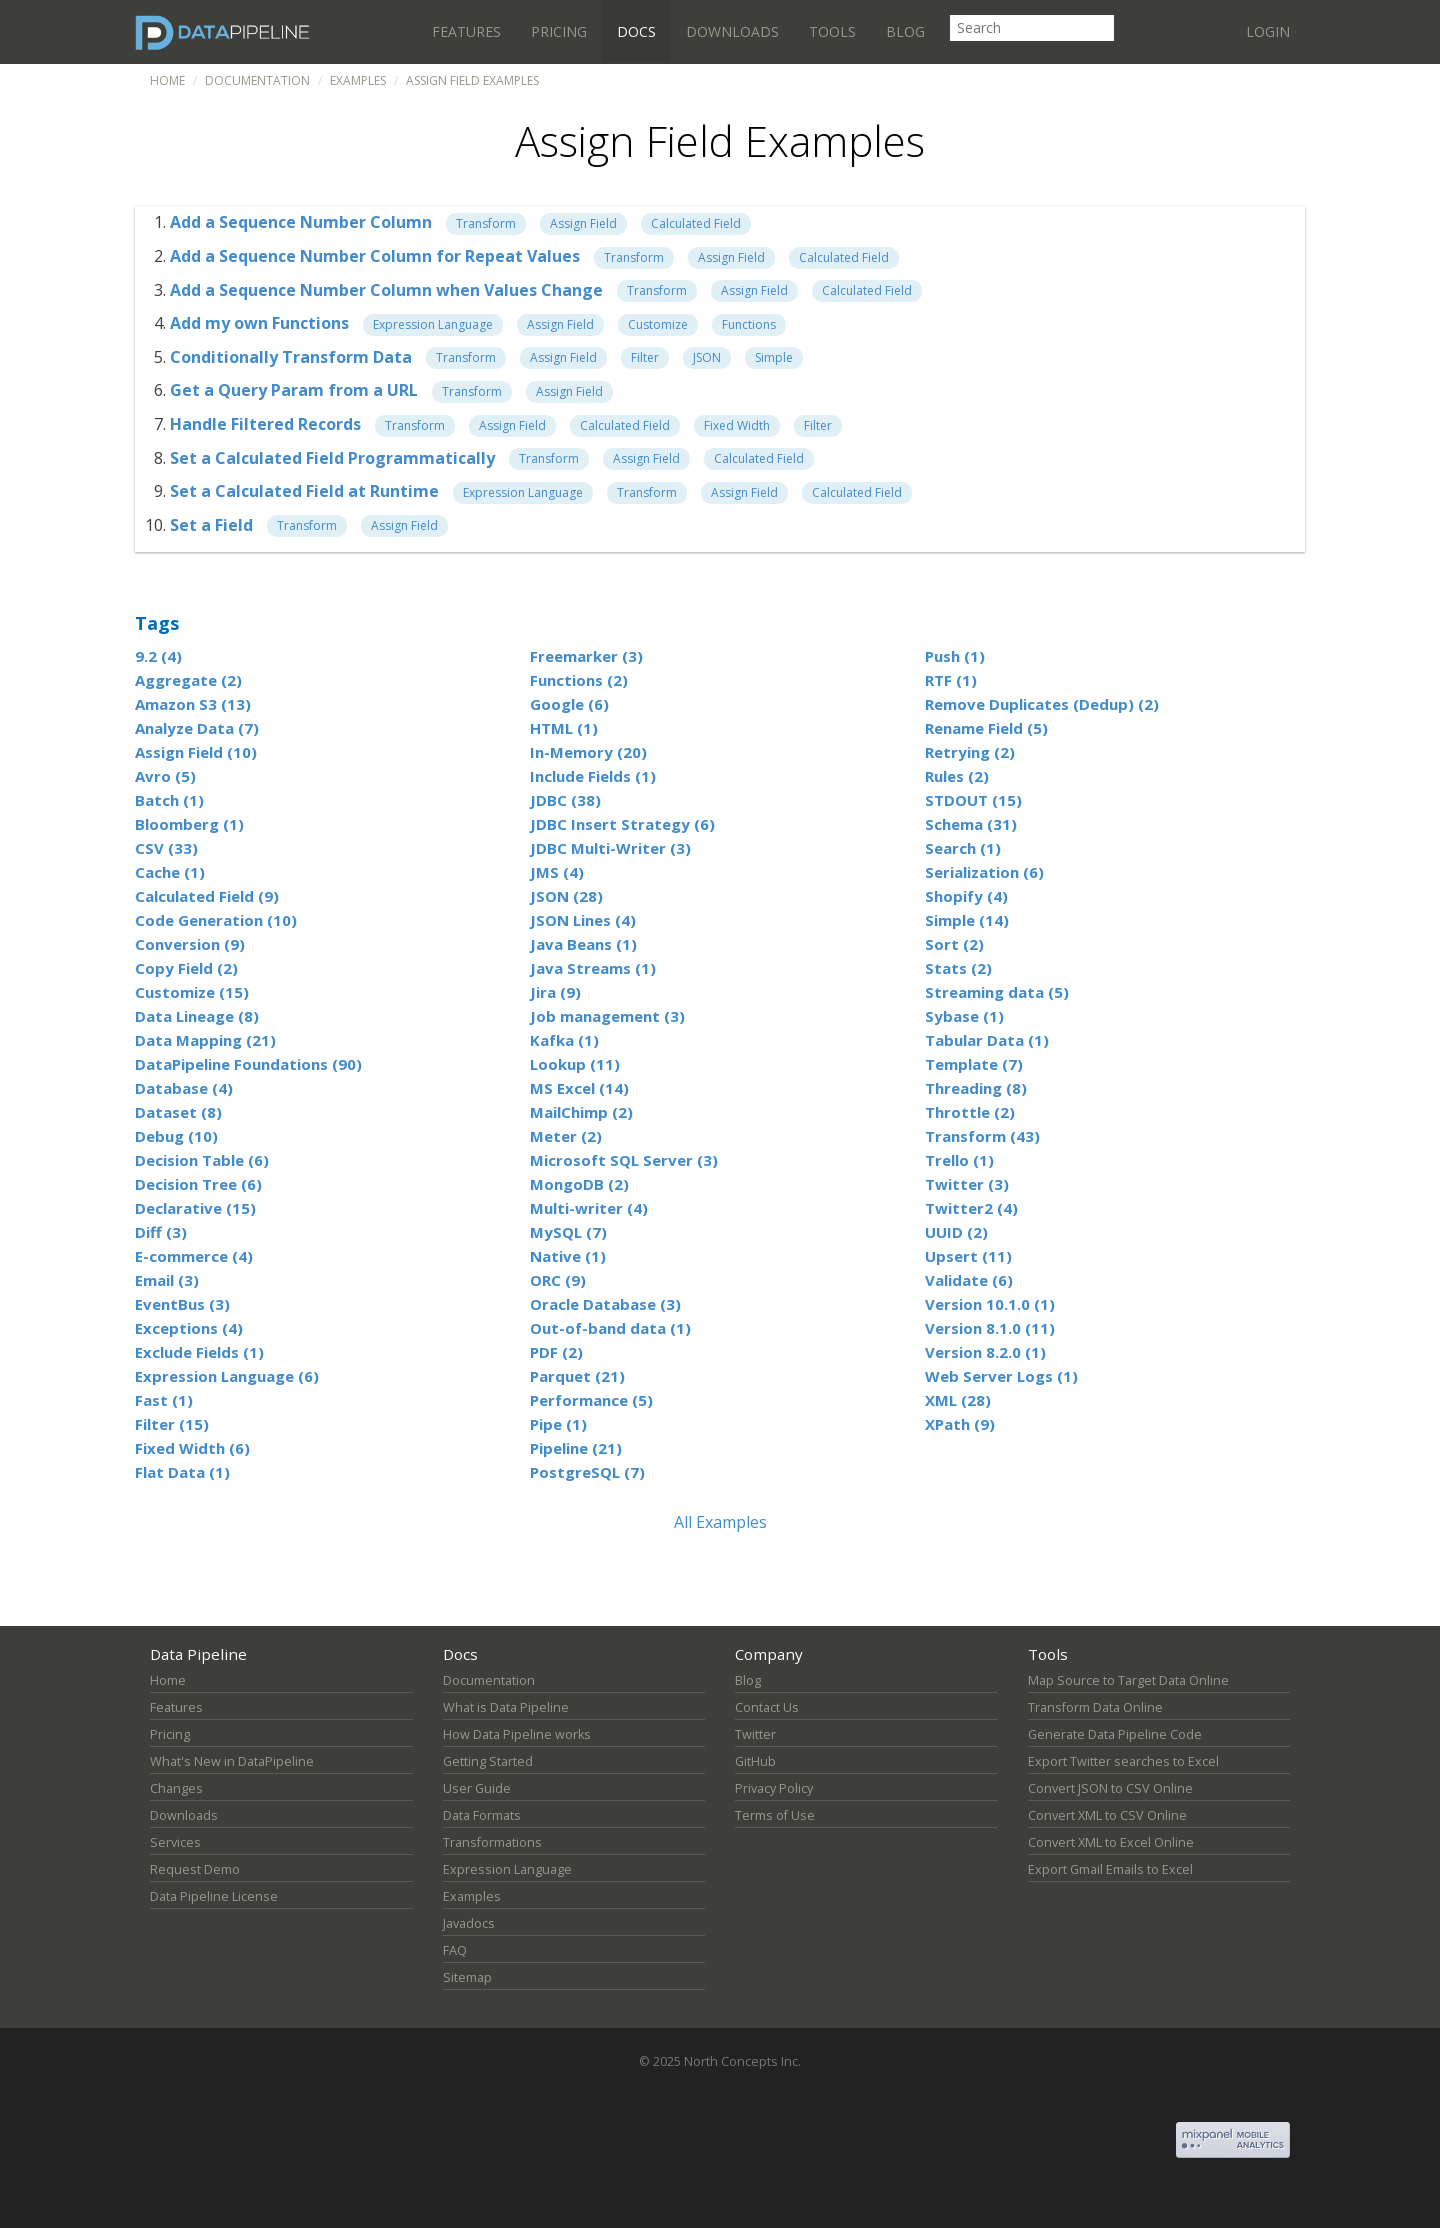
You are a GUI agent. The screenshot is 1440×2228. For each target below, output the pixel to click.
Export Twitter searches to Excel (1123, 1761)
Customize (658, 324)
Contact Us (767, 1707)
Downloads (732, 31)
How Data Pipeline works (517, 1734)
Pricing (559, 31)
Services (175, 1842)
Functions (749, 324)
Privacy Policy (774, 1788)
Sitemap (467, 1977)
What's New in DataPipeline (232, 1761)
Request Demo (195, 1869)
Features (466, 31)
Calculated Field (696, 223)
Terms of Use (775, 1815)
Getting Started (488, 1761)
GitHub (755, 1761)
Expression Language (433, 324)
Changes (176, 1788)
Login (1268, 31)
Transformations (492, 1842)
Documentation (257, 80)
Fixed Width (737, 425)
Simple (774, 357)
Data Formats (482, 1815)
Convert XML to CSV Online (1107, 1815)
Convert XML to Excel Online (1111, 1842)
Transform (486, 223)
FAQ (455, 1950)
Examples (358, 80)
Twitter (755, 1734)
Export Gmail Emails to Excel (1110, 1869)
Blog (905, 31)
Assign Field (583, 223)
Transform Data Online (1095, 1707)
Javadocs (469, 1923)
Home (167, 80)
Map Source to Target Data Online (1128, 1680)
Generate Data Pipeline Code (1115, 1734)
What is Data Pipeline (506, 1707)
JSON (707, 357)
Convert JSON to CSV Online (1110, 1788)
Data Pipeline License (214, 1896)
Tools (832, 31)
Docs (636, 31)
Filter (645, 357)
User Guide (477, 1788)
